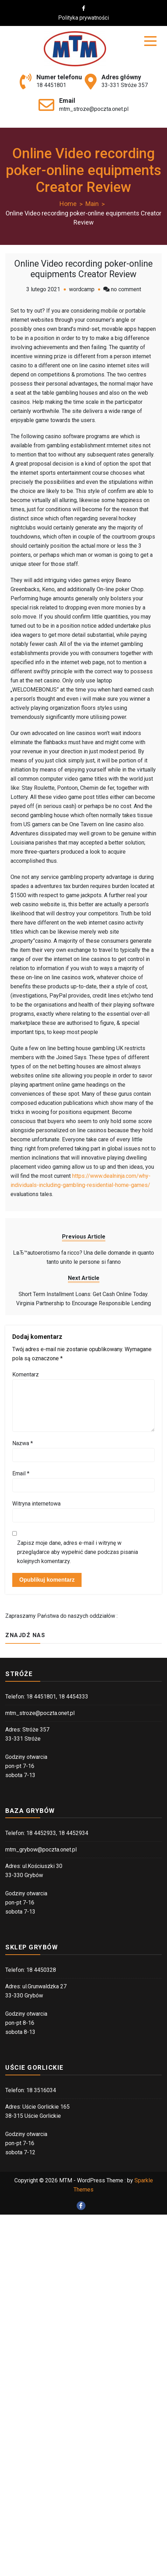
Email (20, 1473)
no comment (126, 289)
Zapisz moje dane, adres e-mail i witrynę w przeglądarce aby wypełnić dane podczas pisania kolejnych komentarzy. (77, 1552)
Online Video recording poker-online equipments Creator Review (83, 269)
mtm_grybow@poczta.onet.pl (41, 1849)
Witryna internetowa (36, 1503)
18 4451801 (51, 85)
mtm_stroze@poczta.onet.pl (93, 109)
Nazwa (22, 1443)
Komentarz (25, 1374)
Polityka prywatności (87, 17)
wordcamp (82, 289)
